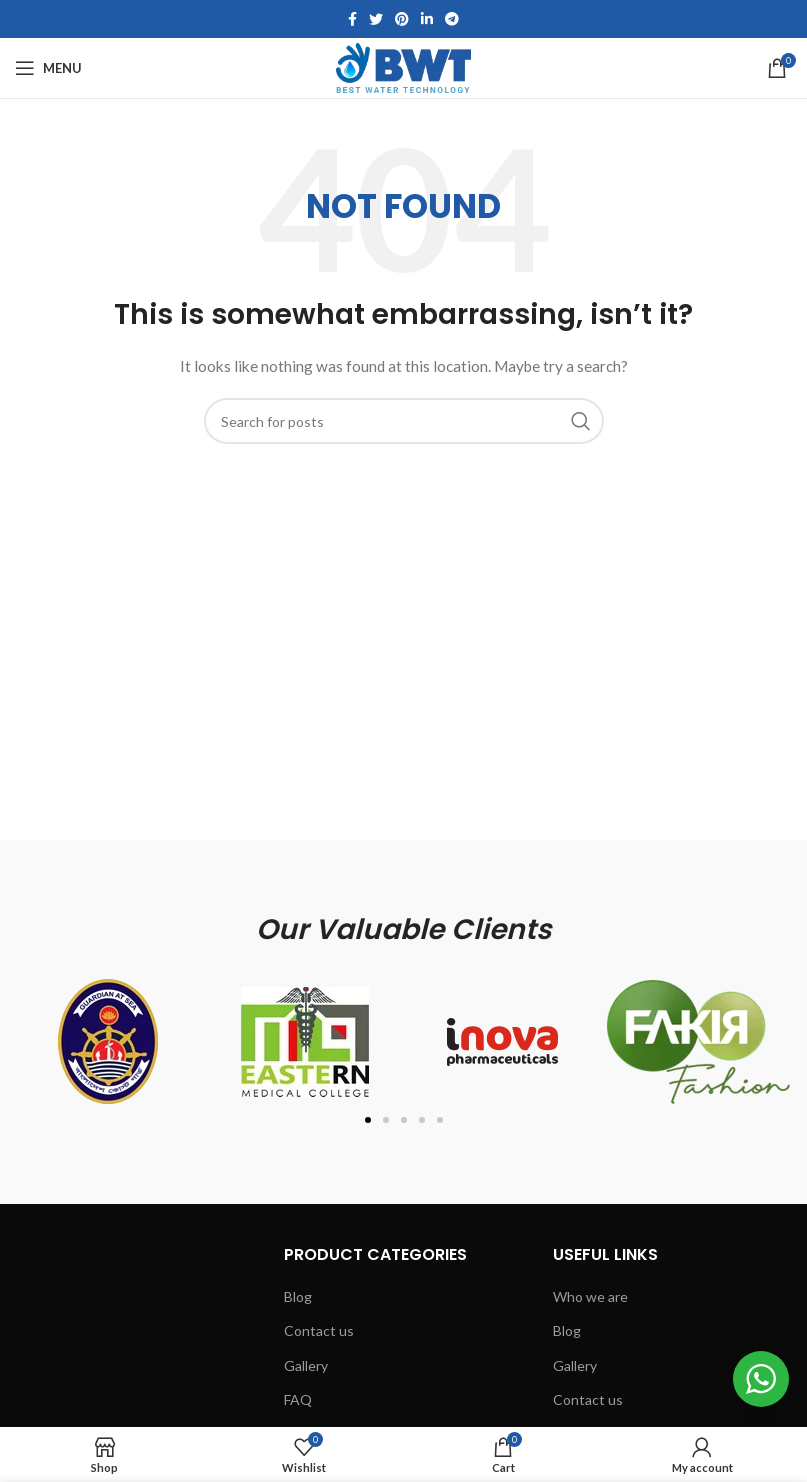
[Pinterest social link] (402, 19)
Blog (298, 1296)
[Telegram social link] (452, 19)
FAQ (298, 1399)
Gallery (306, 1365)
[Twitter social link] (376, 19)
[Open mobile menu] (48, 68)
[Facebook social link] (352, 19)
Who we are (590, 1296)
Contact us (319, 1330)
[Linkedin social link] (427, 19)
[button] (368, 1120)
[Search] (404, 421)
